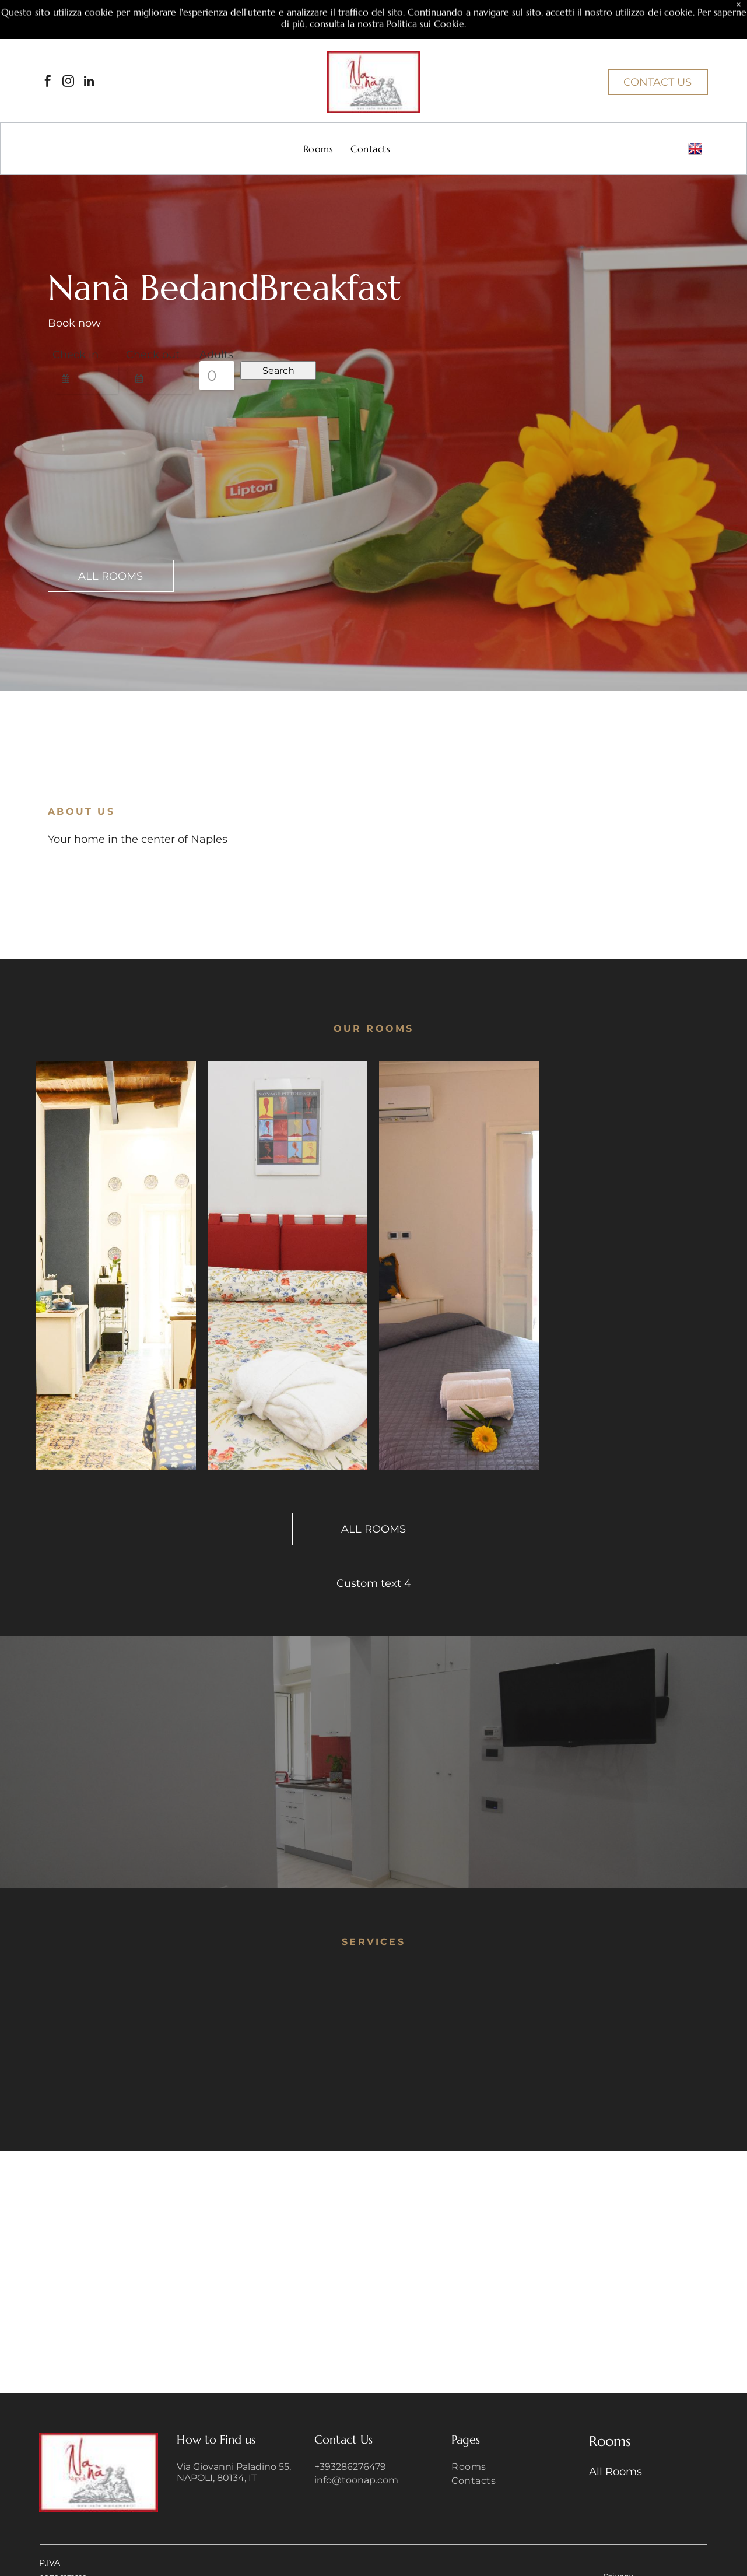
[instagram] (68, 82)
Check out (153, 354)
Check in (75, 354)
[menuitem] (318, 149)
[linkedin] (88, 82)
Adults (216, 354)
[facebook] (48, 82)
